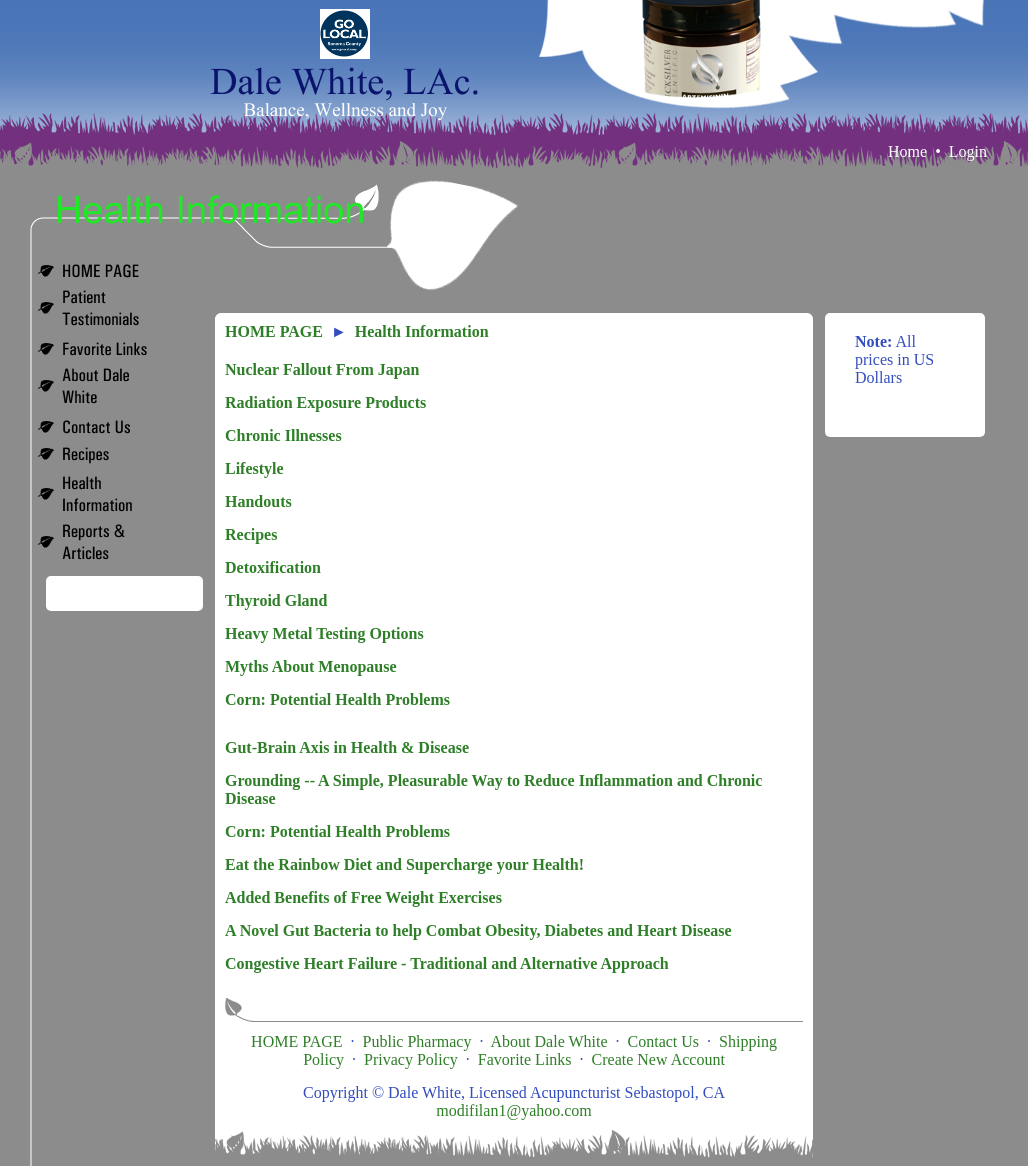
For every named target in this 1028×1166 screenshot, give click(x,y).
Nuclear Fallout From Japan (322, 369)
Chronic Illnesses (283, 435)
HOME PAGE (274, 331)
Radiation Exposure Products (325, 402)
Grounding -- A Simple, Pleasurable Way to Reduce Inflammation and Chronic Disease (493, 789)
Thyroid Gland (276, 600)
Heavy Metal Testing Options (324, 633)
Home (907, 151)
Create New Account (658, 1059)
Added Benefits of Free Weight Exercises (363, 897)
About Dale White (549, 1041)
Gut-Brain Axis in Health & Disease (347, 747)
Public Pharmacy (417, 1041)
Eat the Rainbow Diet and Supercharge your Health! (404, 864)
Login (968, 151)
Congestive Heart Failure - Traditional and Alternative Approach (447, 963)
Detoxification (273, 567)
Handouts (258, 501)
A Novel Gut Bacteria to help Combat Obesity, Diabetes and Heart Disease (478, 930)
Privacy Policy (411, 1059)
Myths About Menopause (311, 666)
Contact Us (664, 1041)
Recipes (251, 534)
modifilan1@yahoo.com (514, 1110)
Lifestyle (254, 468)
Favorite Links (525, 1059)
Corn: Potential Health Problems (337, 699)
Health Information (422, 331)
